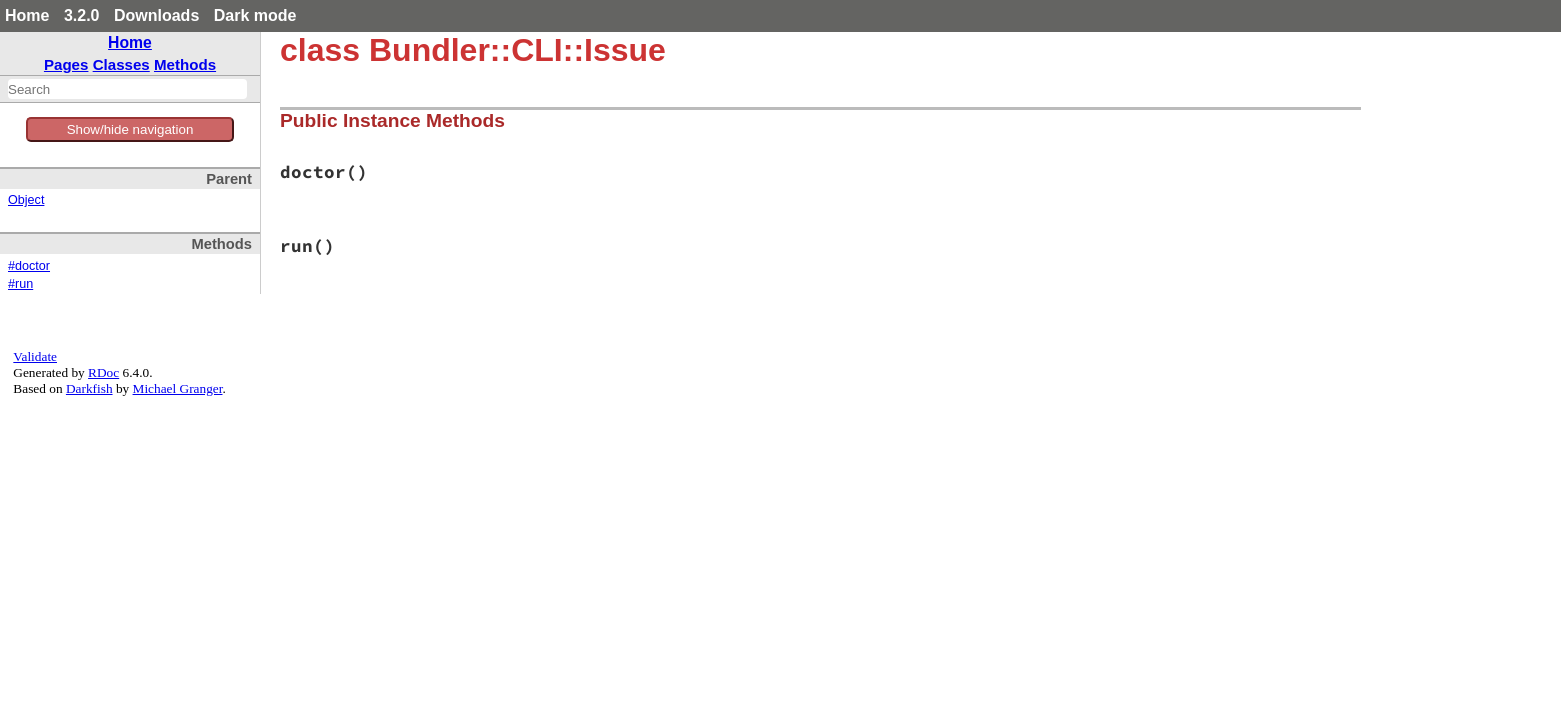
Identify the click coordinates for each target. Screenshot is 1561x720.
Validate (35, 356)
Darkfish (89, 388)
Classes (121, 64)
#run (20, 284)
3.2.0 (82, 15)
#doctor (29, 266)
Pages (66, 64)
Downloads (156, 15)
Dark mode (255, 15)
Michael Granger (178, 388)
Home (27, 15)
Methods (185, 64)
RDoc (103, 372)
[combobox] (127, 89)
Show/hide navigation (130, 129)
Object (26, 200)
